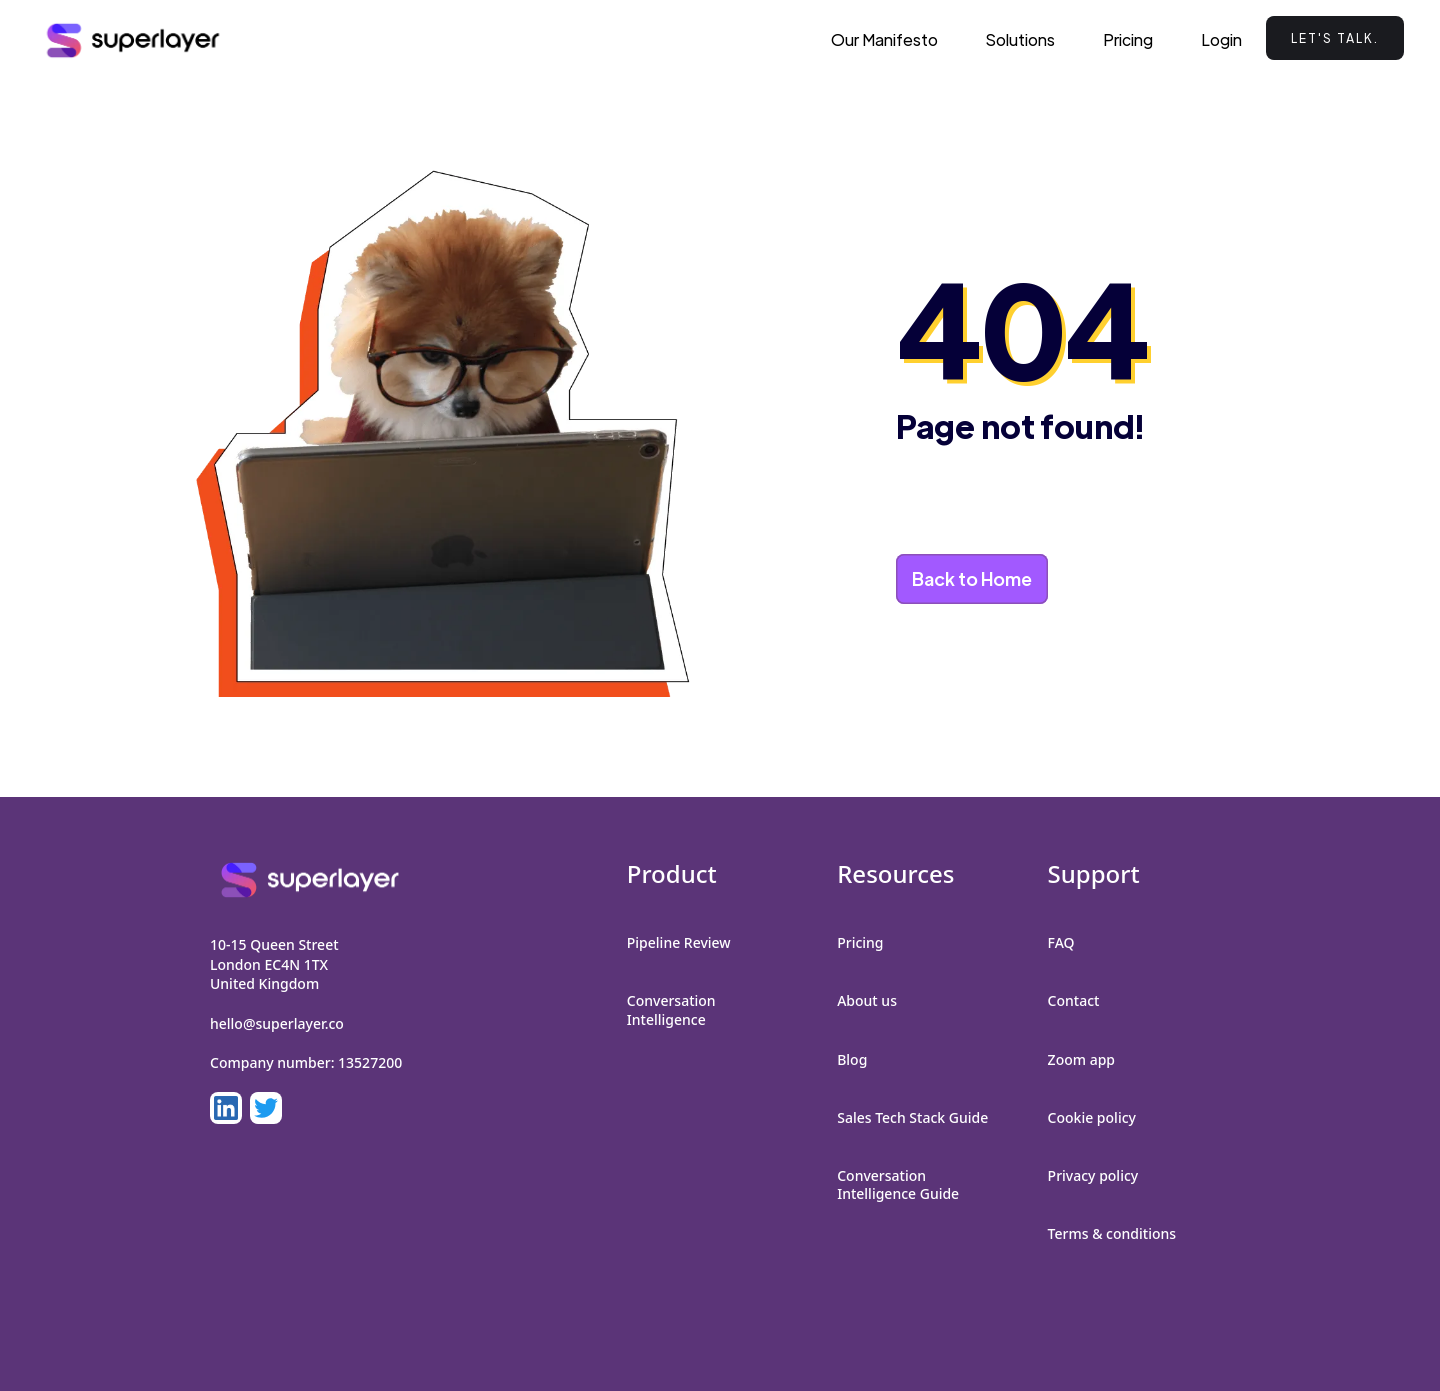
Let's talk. (1335, 38)
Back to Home (972, 578)
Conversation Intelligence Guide (898, 1184)
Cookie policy (1092, 1117)
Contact (1074, 1000)
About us (867, 1000)
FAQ (1061, 942)
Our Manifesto (884, 39)
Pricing (1128, 39)
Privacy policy (1093, 1175)
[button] (1020, 40)
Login (1221, 39)
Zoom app (1081, 1059)
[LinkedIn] (226, 1108)
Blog (852, 1059)
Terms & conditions (1112, 1233)
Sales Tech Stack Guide (912, 1117)
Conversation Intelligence (671, 1009)
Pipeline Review (679, 942)
